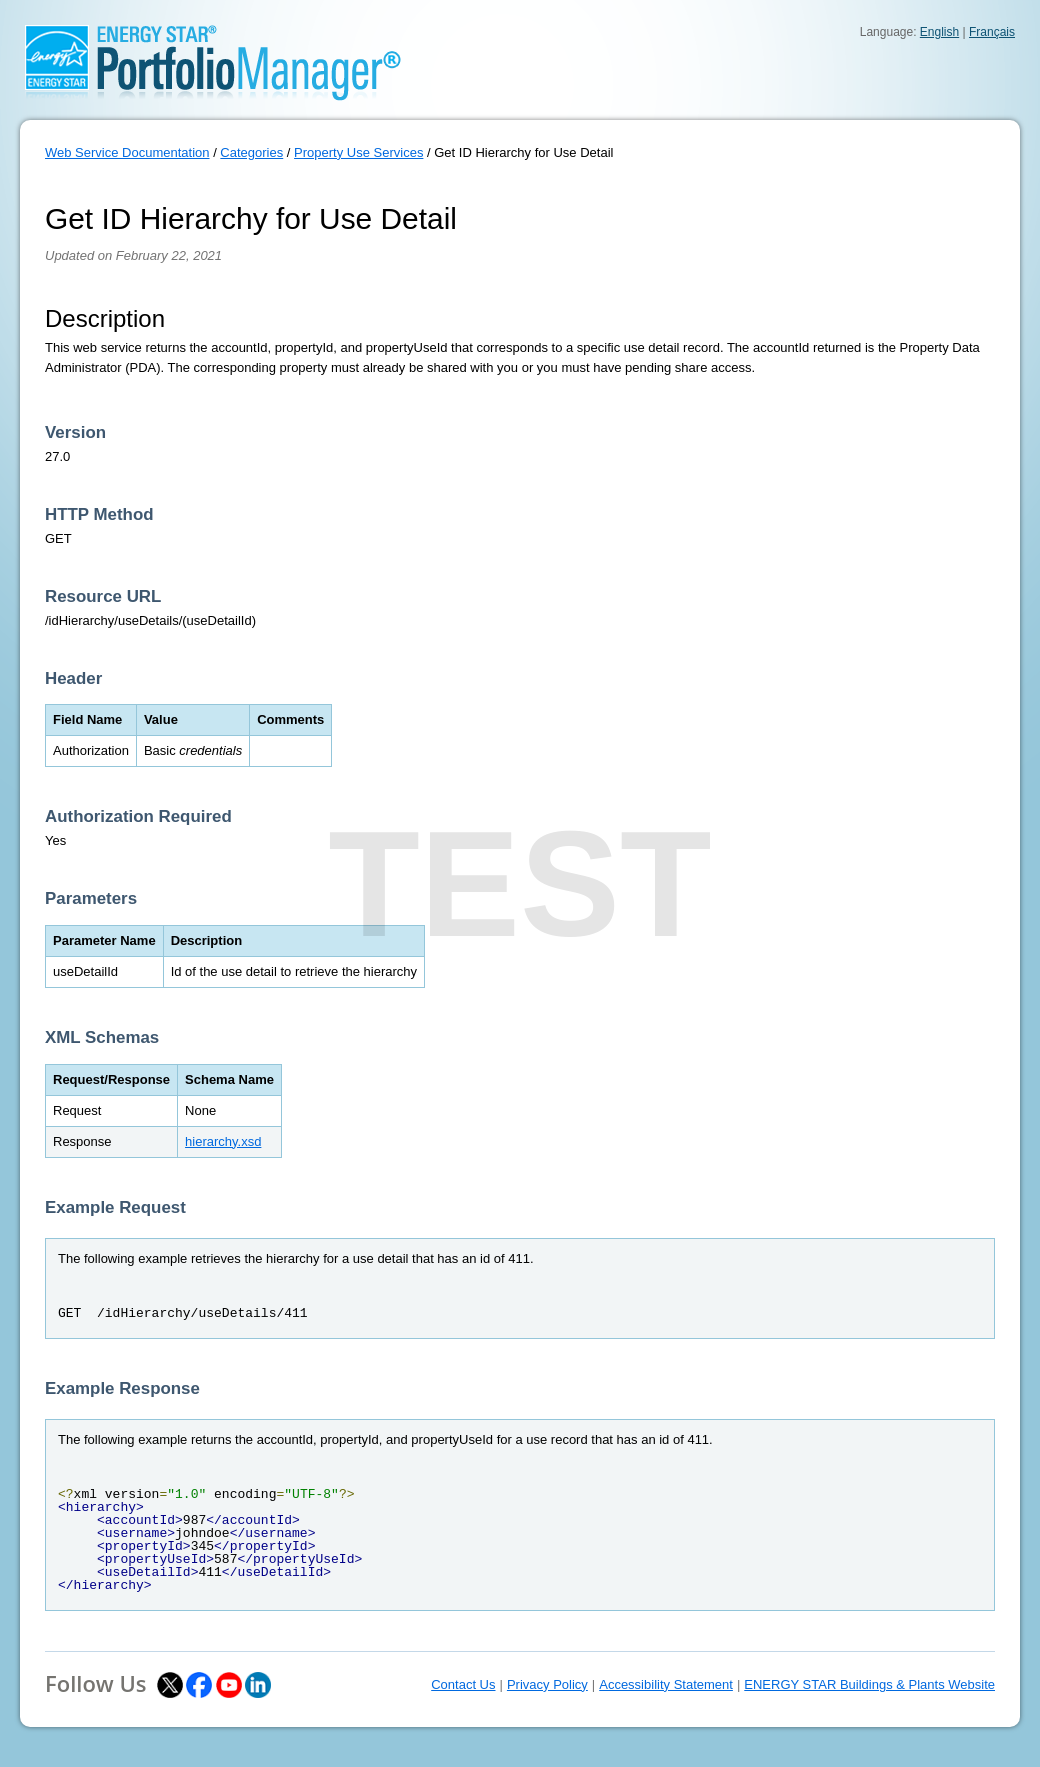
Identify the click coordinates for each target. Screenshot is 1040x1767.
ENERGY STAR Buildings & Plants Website (869, 1684)
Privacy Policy (547, 1684)
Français (992, 32)
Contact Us (463, 1684)
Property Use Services (358, 152)
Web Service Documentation (127, 152)
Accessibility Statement (666, 1684)
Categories (251, 152)
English (939, 32)
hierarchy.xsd (223, 1141)
